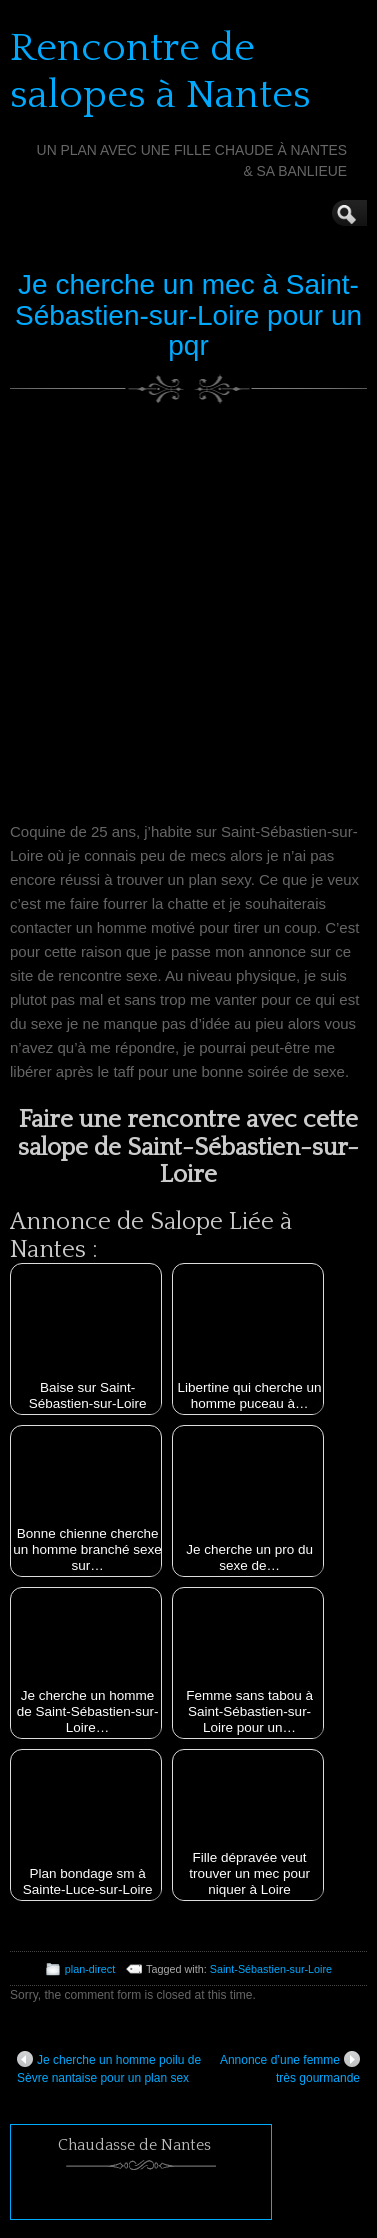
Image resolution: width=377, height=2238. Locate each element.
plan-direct (90, 1969)
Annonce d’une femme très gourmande (290, 2068)
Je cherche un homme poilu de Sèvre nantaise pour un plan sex (109, 2068)
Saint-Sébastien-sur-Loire (271, 1969)
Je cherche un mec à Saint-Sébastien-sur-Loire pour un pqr (188, 315)
